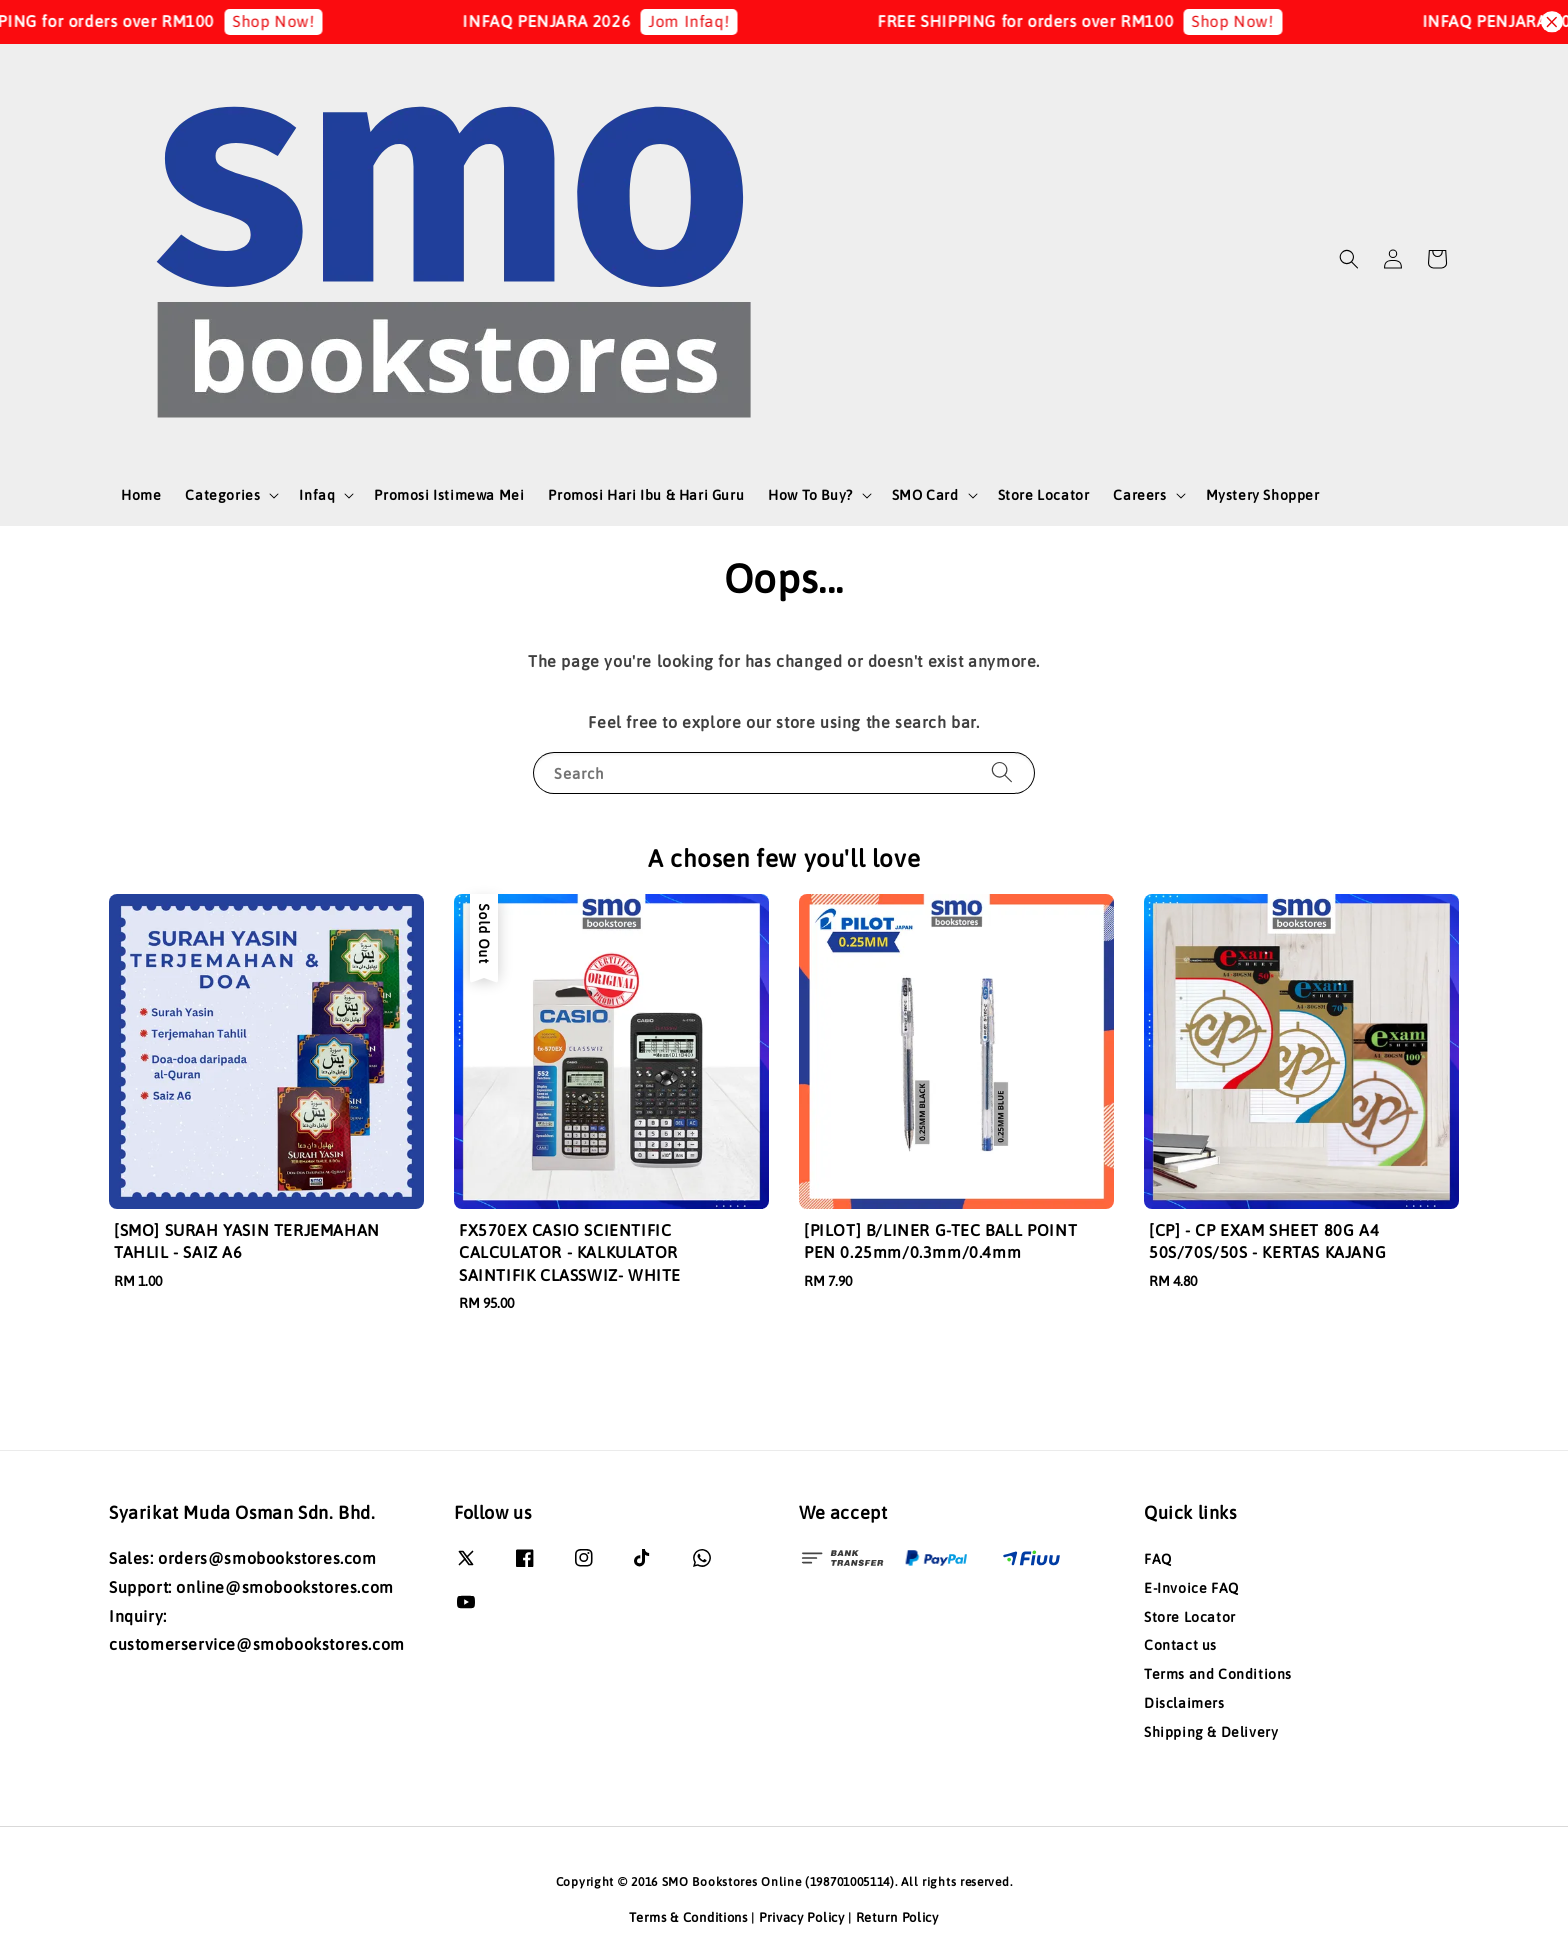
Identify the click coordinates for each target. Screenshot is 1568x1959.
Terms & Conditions (688, 1917)
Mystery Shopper (1263, 495)
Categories (222, 495)
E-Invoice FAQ (1191, 1588)
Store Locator (1044, 495)
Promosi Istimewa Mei (449, 495)
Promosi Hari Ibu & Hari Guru (646, 495)
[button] (1349, 259)
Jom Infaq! (717, 21)
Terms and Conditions (1218, 1674)
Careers (1139, 495)
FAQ (1158, 1559)
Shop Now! (301, 21)
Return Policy (897, 1917)
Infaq (317, 495)
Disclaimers (1184, 1703)
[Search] (1002, 772)
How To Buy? (810, 495)
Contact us (1180, 1645)
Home (141, 495)
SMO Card (925, 495)
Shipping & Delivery (1211, 1732)
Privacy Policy (802, 1917)
